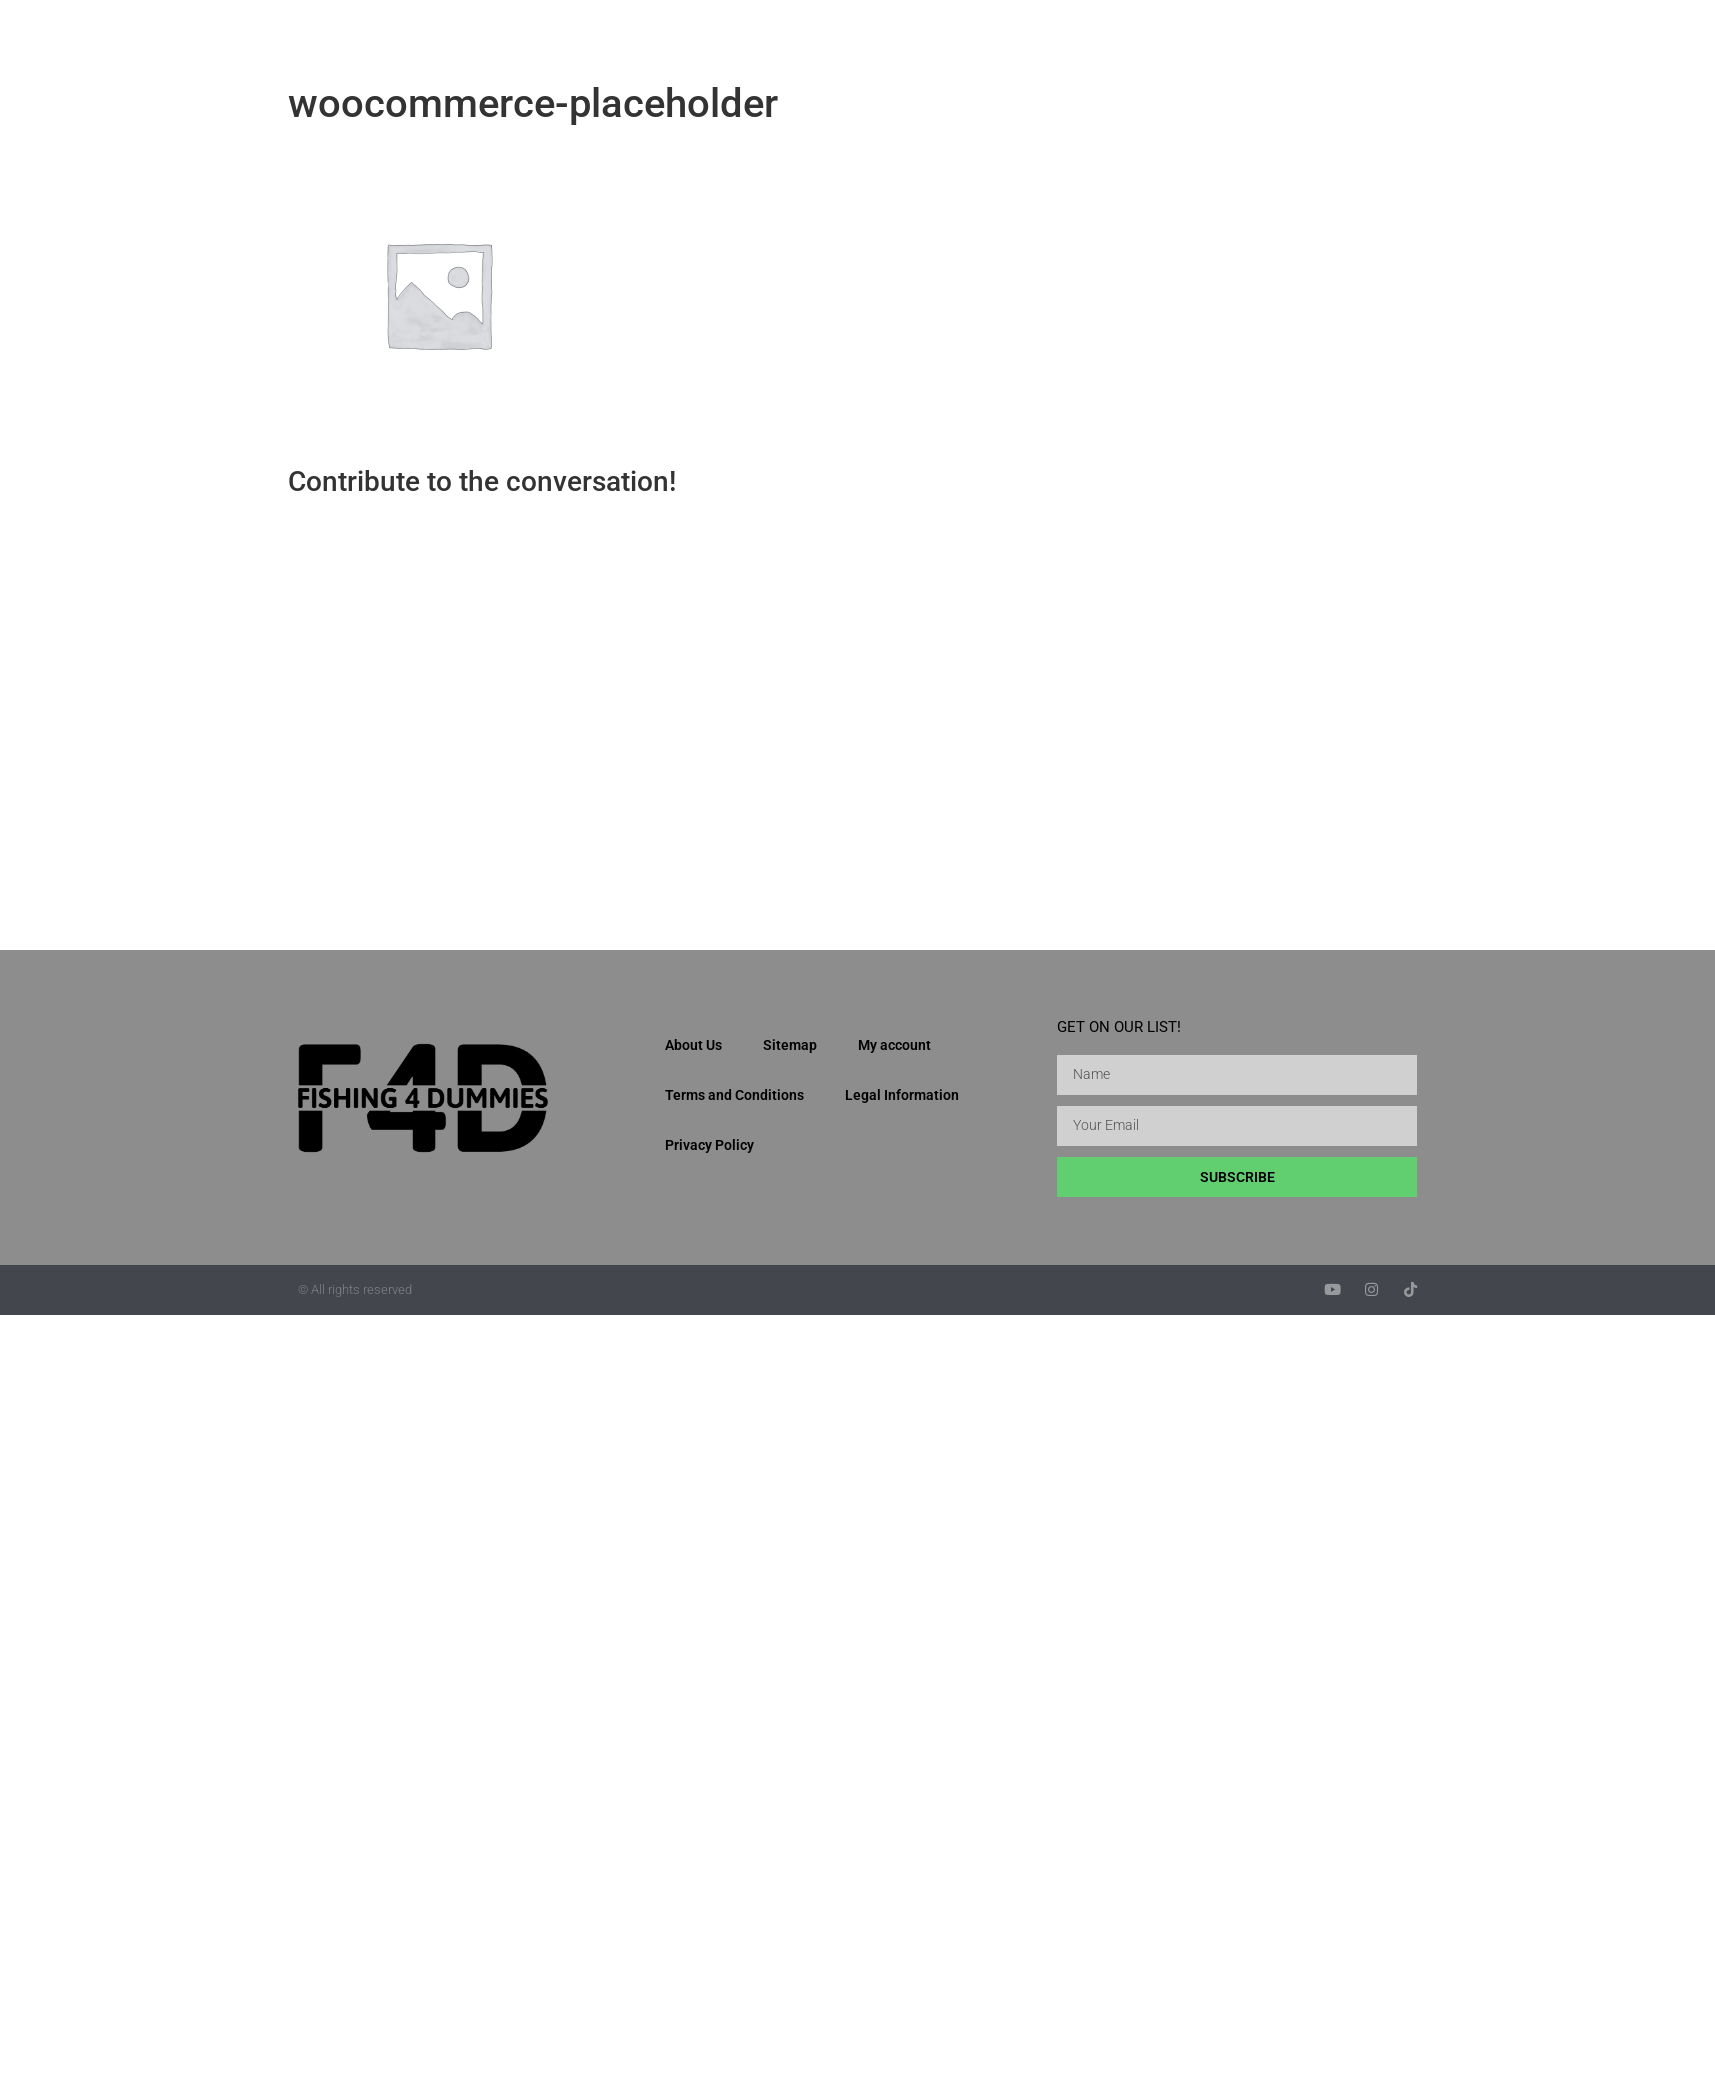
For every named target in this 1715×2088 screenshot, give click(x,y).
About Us (693, 1045)
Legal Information (902, 1095)
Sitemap (790, 1045)
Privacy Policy (709, 1145)
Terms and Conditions (734, 1095)
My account (894, 1045)
